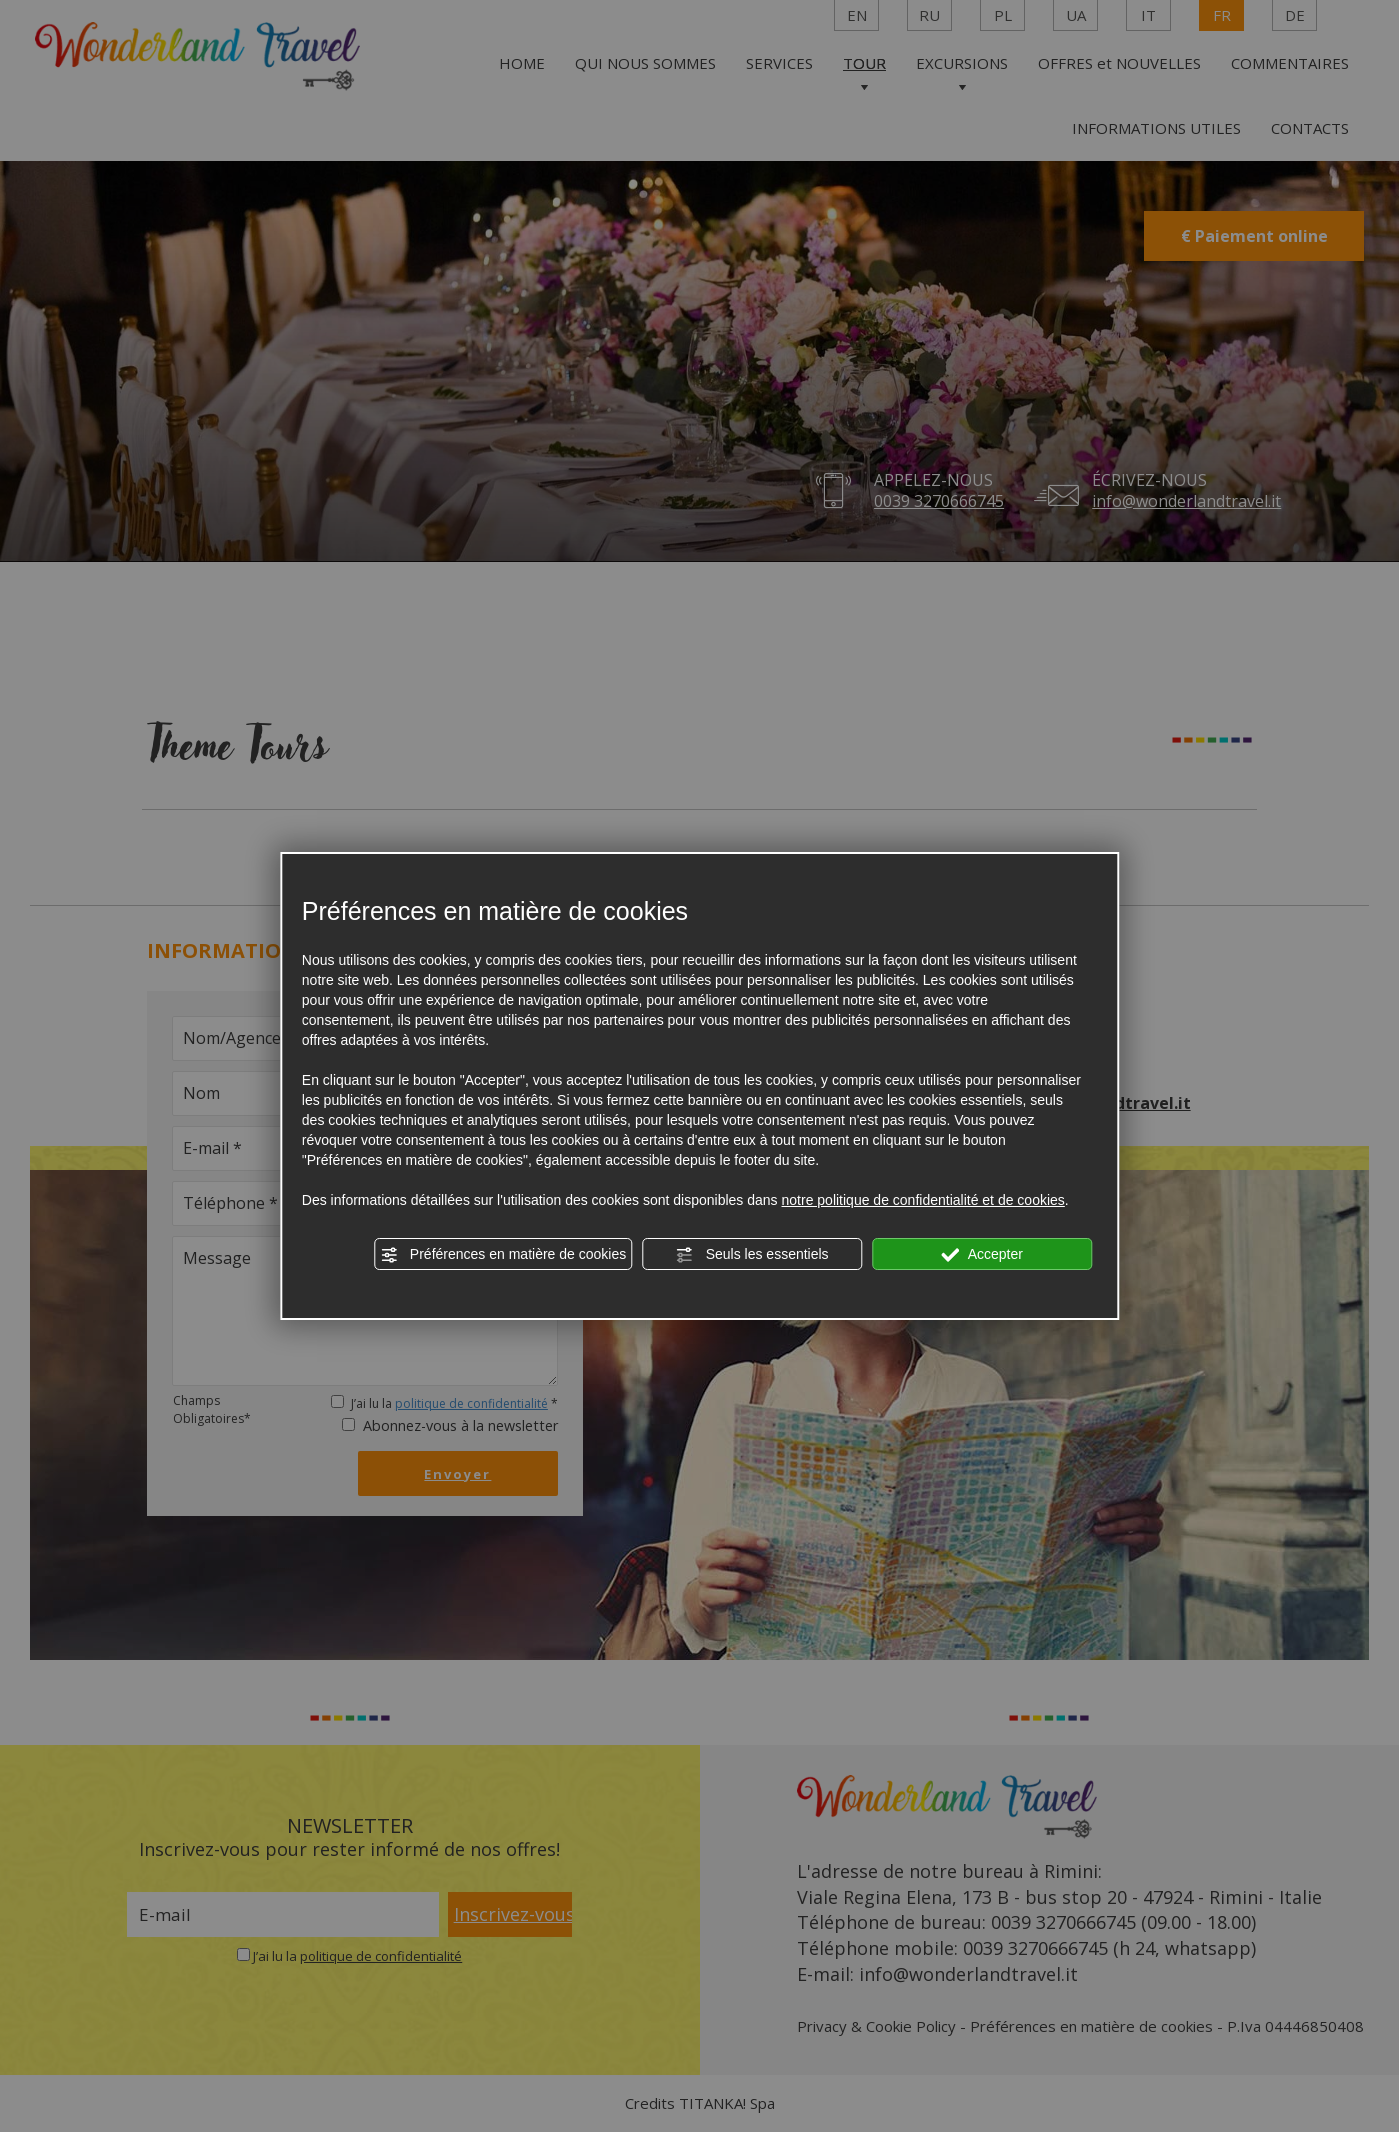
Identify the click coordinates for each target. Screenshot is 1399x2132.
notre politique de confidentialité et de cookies (923, 1200)
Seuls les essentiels (752, 1255)
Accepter (982, 1255)
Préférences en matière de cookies (503, 1255)
